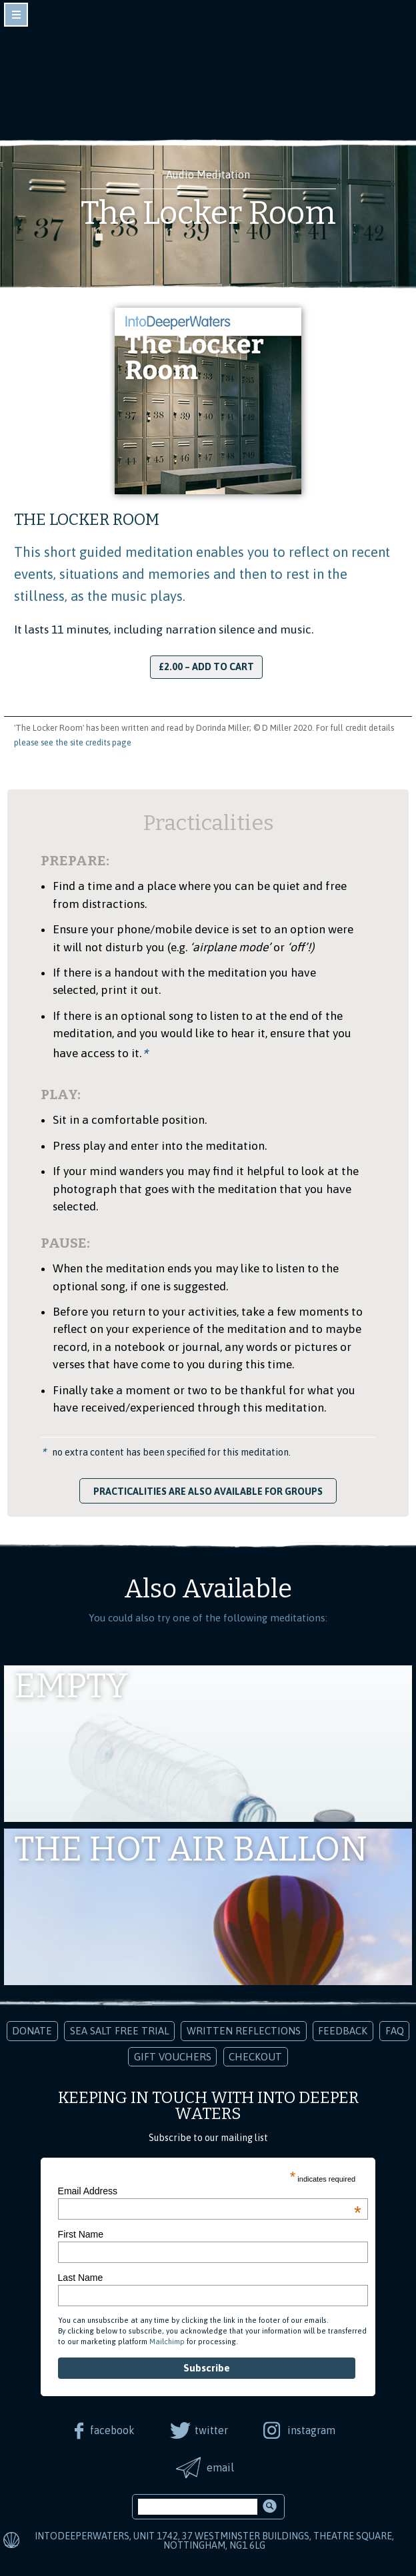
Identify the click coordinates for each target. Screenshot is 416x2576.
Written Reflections (244, 2030)
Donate (32, 2030)
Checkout (255, 2056)
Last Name (80, 2277)
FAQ (394, 2030)
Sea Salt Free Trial (119, 2030)
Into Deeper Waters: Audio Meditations (208, 65)
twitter (211, 2430)
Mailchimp (167, 2342)
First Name (80, 2234)
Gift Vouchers (172, 2056)
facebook (112, 2430)
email (220, 2467)
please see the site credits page (72, 742)
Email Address (209, 2191)
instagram (312, 2430)
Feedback (342, 2030)
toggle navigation (16, 15)
